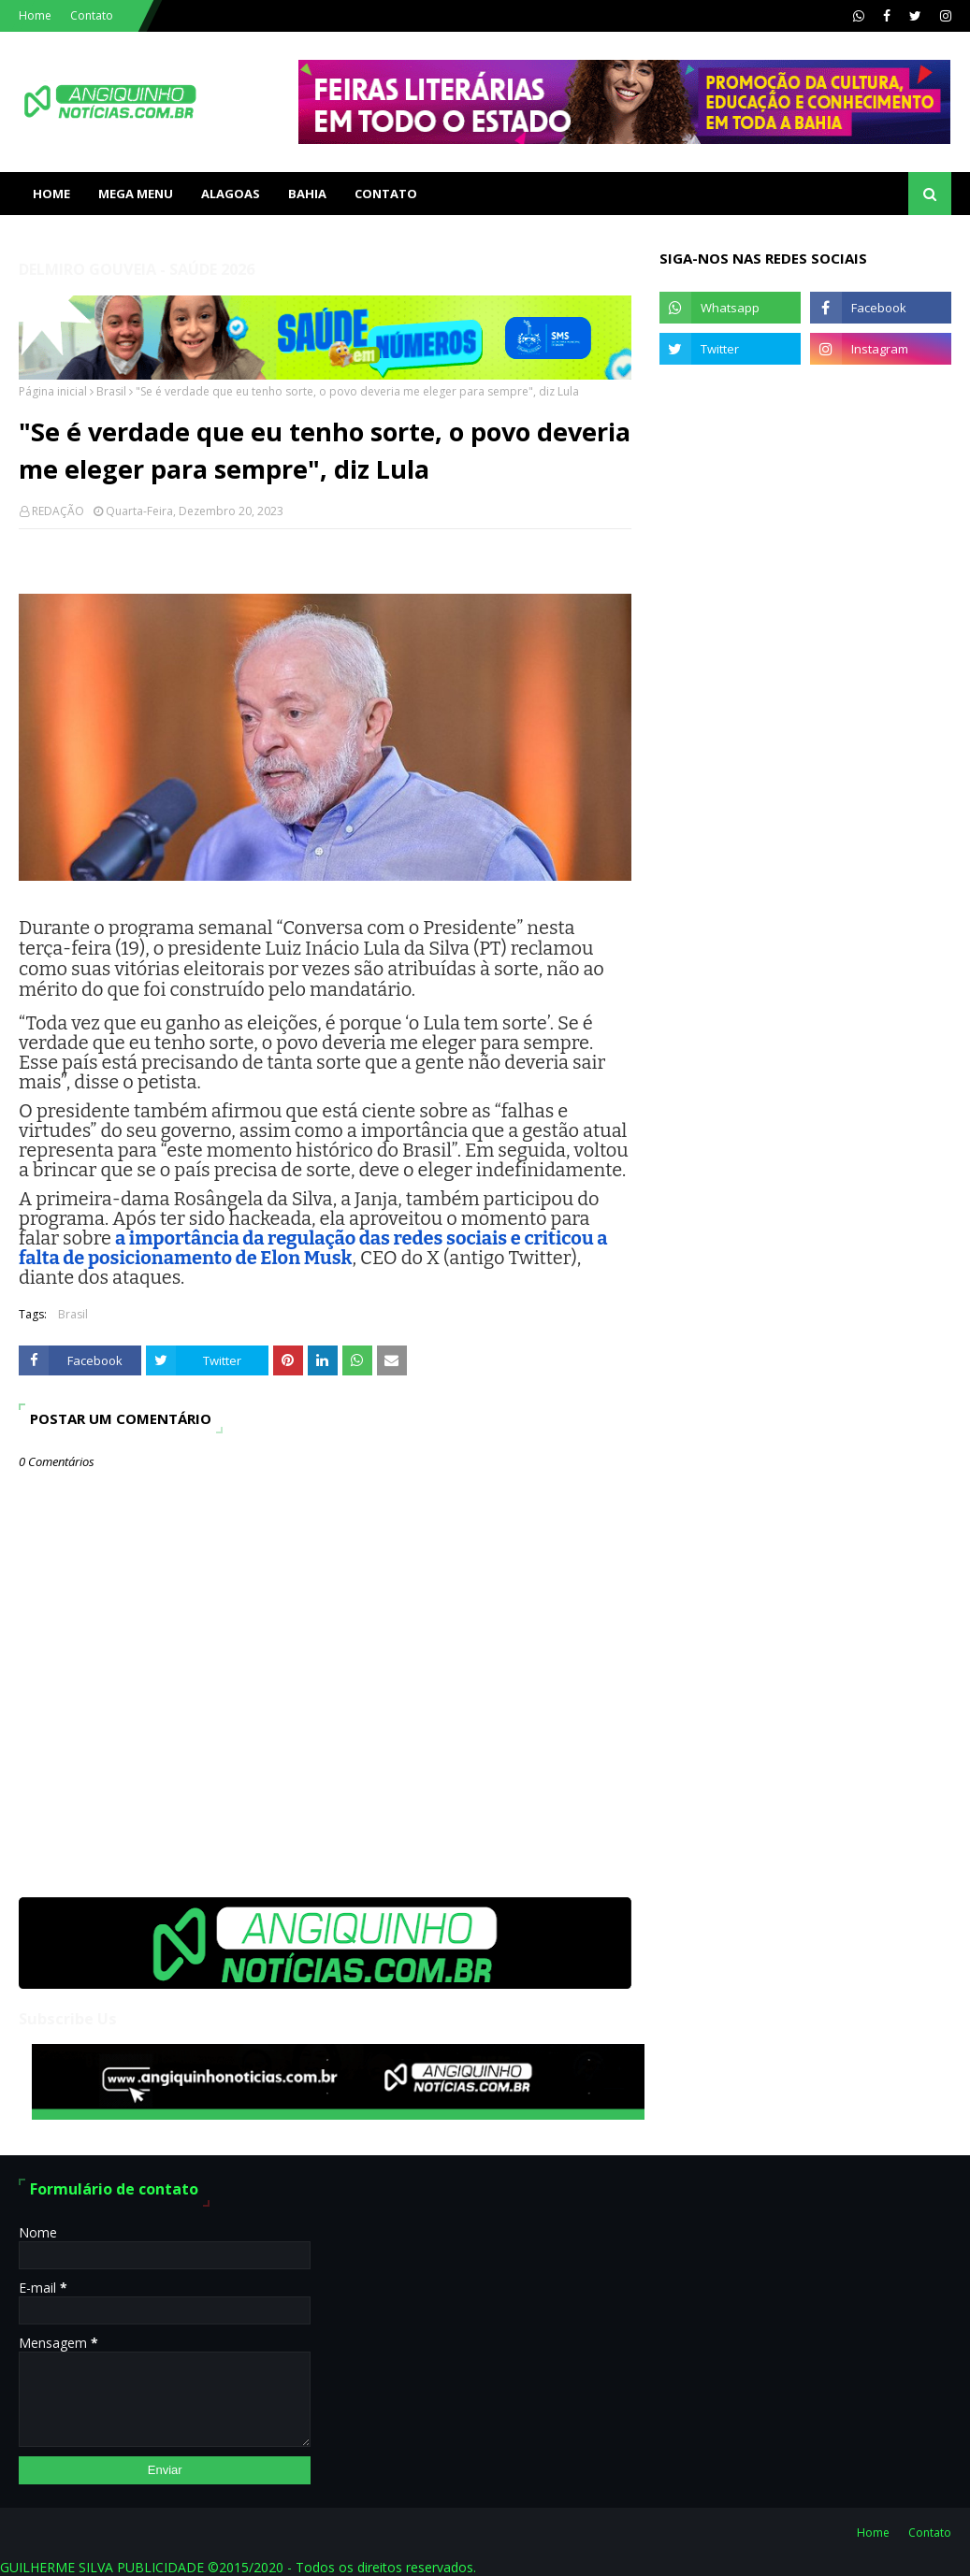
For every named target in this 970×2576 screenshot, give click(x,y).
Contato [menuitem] (386, 193)
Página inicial (53, 391)
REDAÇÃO (58, 511)
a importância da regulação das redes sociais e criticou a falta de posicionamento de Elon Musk (313, 1248)
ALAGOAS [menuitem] (230, 193)
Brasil (111, 391)
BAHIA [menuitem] (307, 193)
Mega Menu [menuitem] (135, 193)
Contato (91, 15)
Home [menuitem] (51, 193)
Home (35, 15)
